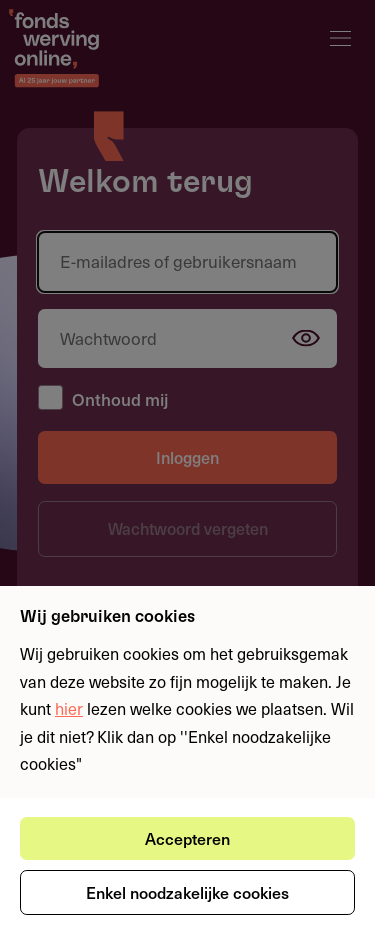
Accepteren (187, 838)
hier (69, 708)
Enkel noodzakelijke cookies (187, 892)
